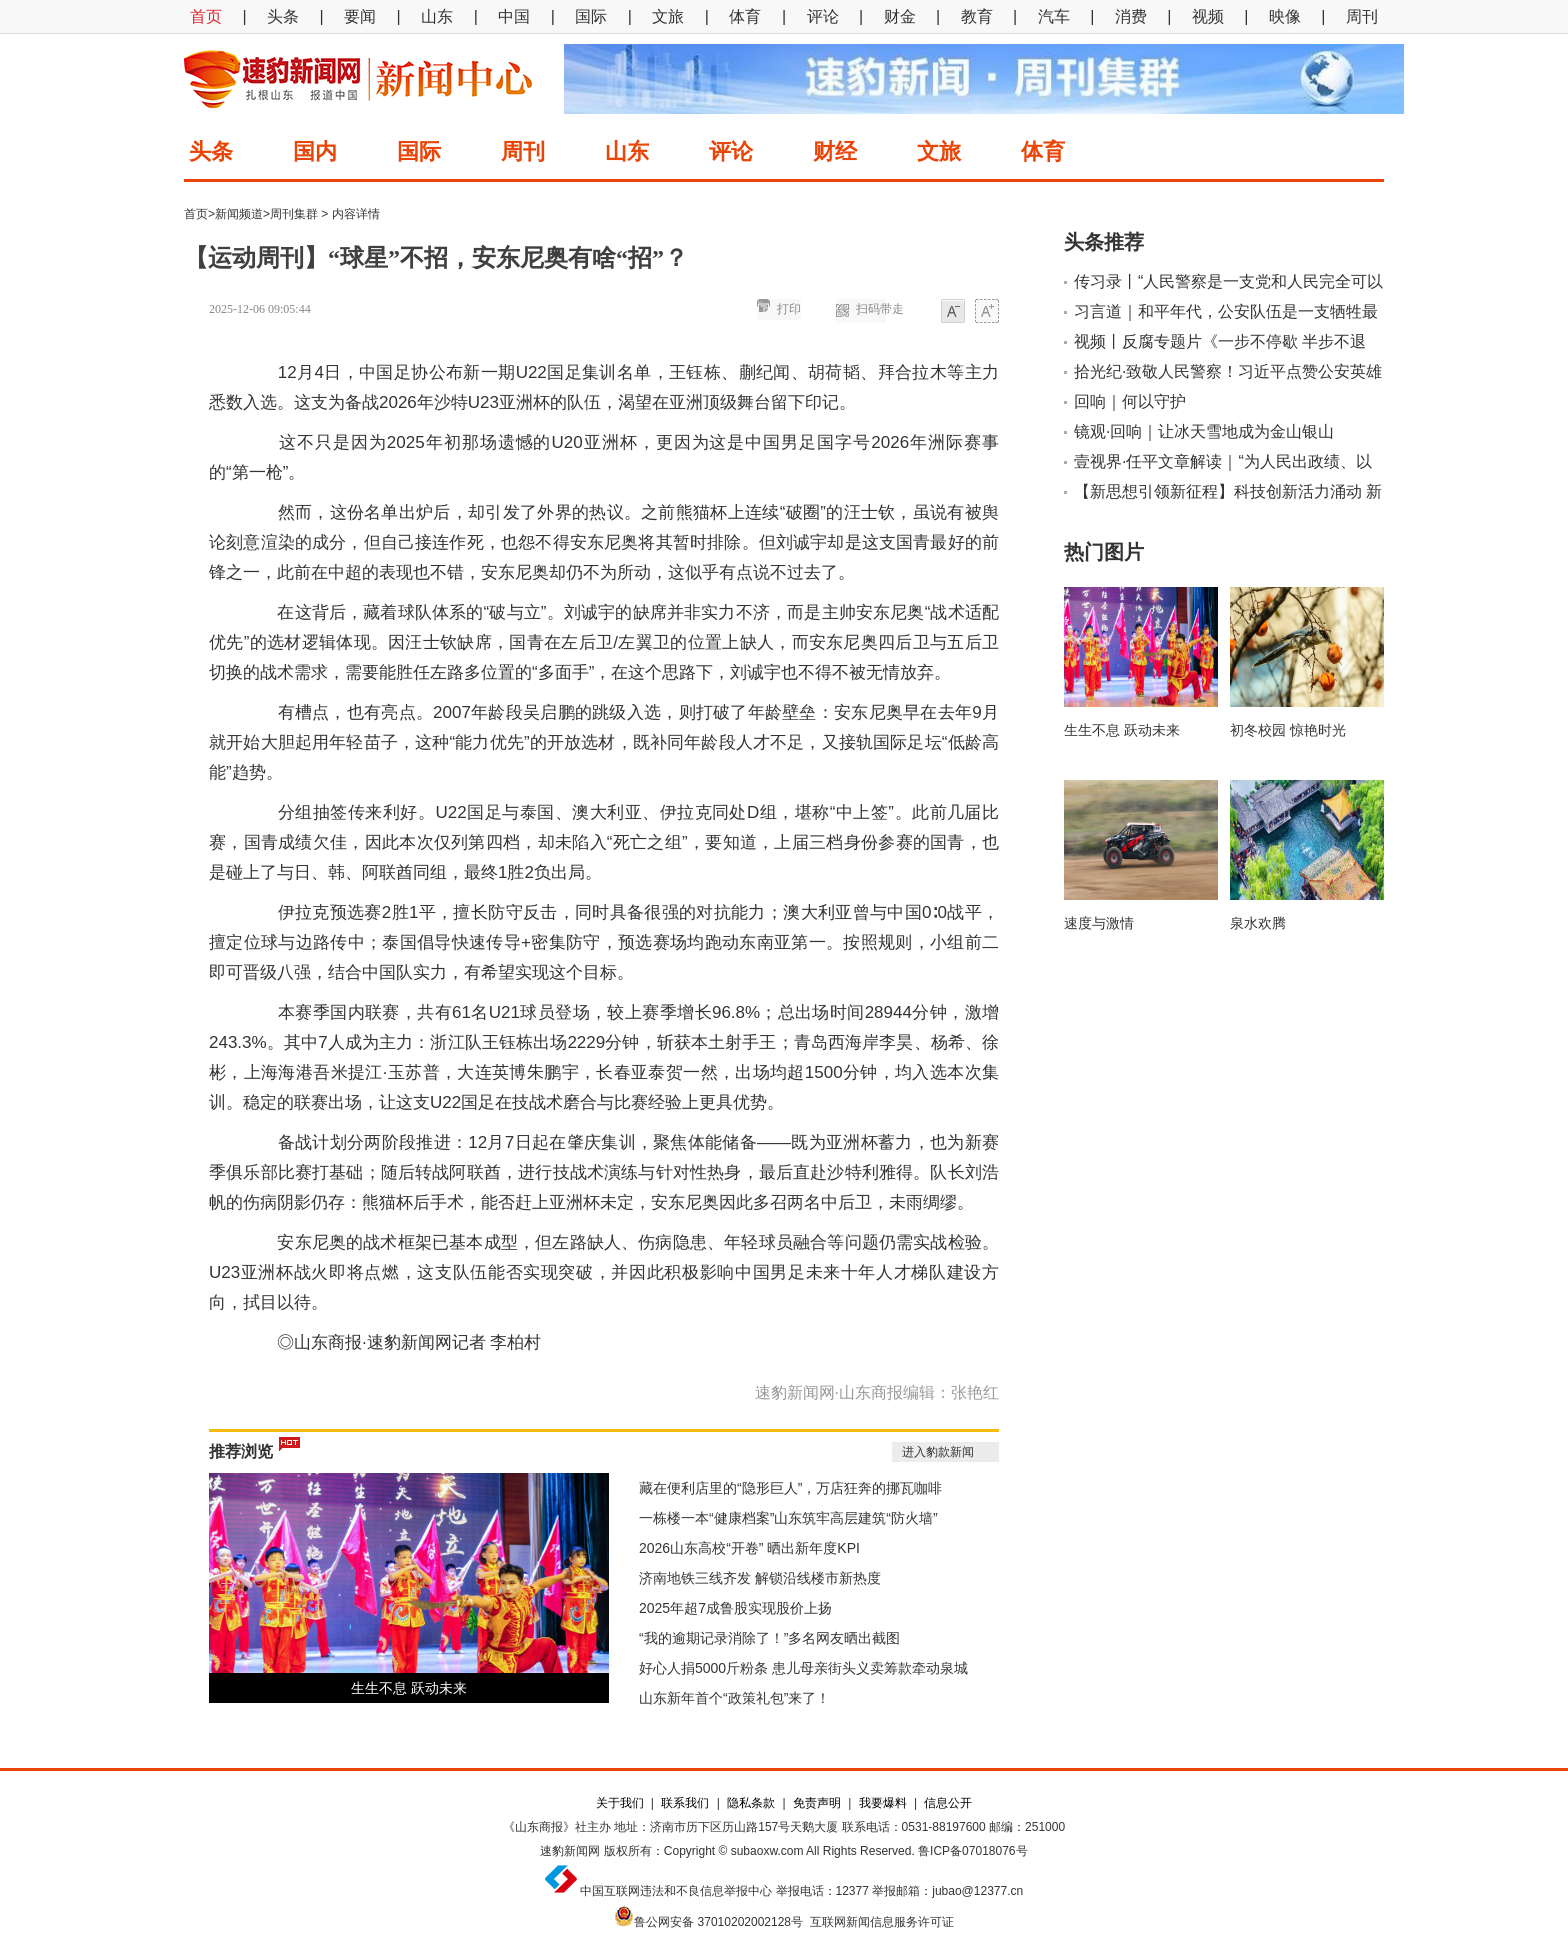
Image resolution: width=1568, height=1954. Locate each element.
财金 (900, 16)
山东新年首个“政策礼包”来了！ (734, 1698)
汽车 (1054, 16)
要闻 (360, 16)
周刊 (1362, 16)
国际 (591, 16)
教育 (977, 16)
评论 (823, 16)
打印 (789, 309)
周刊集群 (294, 214)
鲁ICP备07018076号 (972, 1851)
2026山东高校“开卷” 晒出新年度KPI (749, 1548)
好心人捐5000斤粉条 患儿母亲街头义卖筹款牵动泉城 (803, 1668)
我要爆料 (883, 1803)
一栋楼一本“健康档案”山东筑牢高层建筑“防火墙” (788, 1518)
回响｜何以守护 (1130, 401)
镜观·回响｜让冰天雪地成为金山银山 (1204, 431)
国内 (315, 151)
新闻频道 (239, 214)
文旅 (668, 16)
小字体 (953, 312)
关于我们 (620, 1803)
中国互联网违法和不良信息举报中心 (676, 1891)
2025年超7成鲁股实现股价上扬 (735, 1608)
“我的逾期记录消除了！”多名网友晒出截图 (769, 1638)
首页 (206, 16)
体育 (745, 16)
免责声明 (817, 1803)
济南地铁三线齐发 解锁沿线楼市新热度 (760, 1578)
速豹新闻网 (570, 1851)
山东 (437, 16)
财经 (835, 151)
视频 (1208, 16)
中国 (514, 16)
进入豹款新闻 (938, 1452)
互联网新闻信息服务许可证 (882, 1922)
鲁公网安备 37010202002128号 (718, 1922)
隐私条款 (751, 1803)
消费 (1131, 16)
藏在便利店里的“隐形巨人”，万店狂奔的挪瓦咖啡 (790, 1488)
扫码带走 (880, 309)
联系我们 (685, 1803)
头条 (283, 16)
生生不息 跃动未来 (409, 1688)
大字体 (987, 312)
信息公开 (948, 1803)
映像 (1285, 16)
